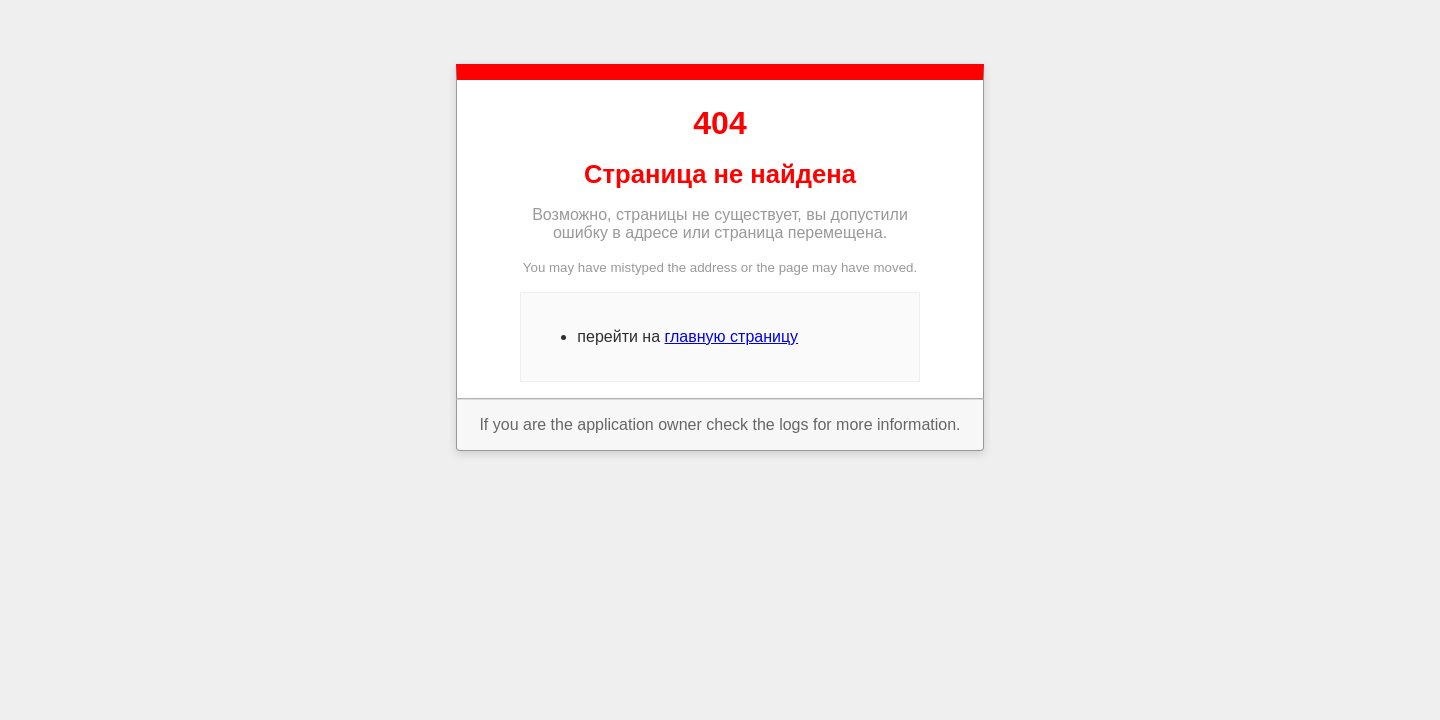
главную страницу (732, 336)
